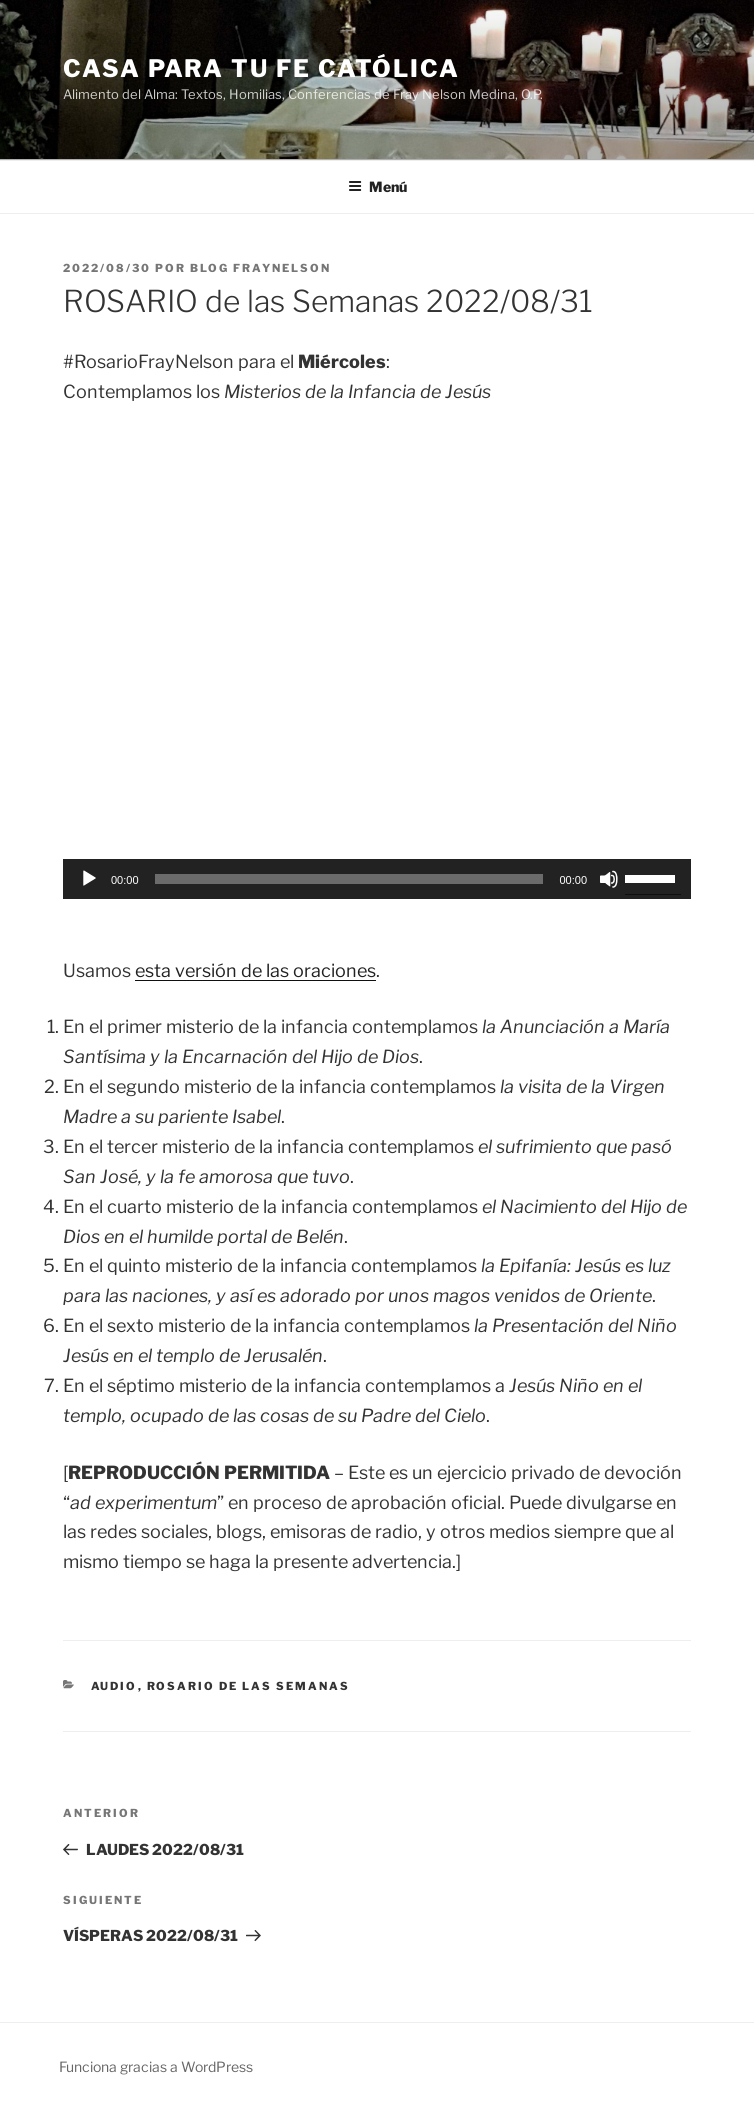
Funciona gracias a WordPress (156, 2066)
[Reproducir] (89, 879)
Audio (114, 1686)
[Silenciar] (609, 879)
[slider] (349, 879)
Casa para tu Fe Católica (261, 68)
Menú (377, 186)
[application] (377, 879)
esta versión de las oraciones (255, 970)
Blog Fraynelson (260, 268)
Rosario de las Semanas (249, 1686)
